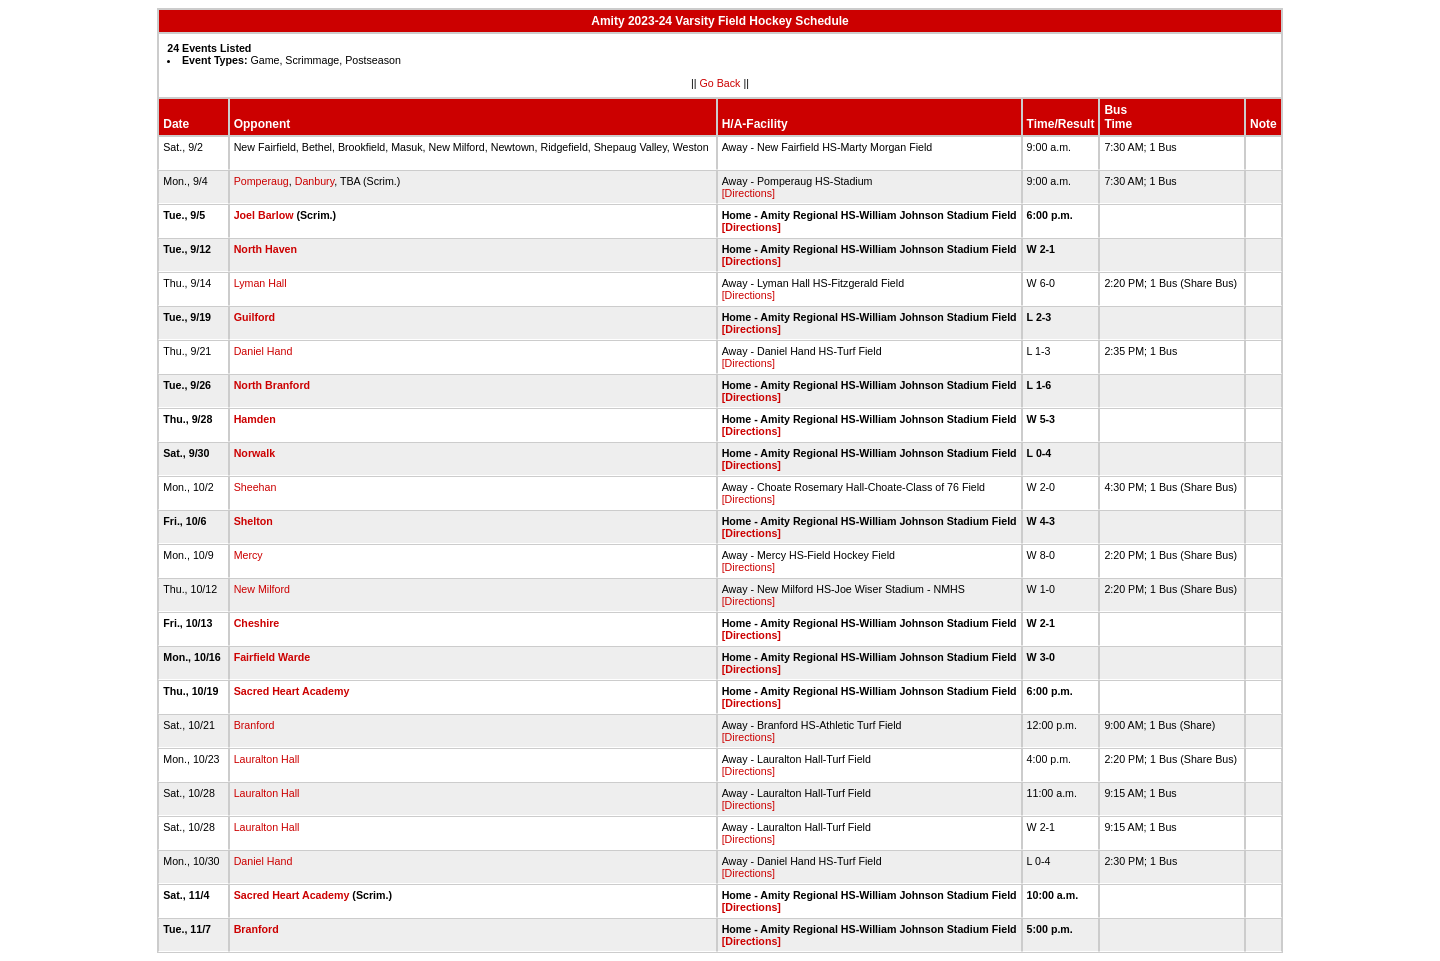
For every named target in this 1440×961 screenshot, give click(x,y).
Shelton (253, 521)
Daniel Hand (263, 351)
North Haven (265, 249)
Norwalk (254, 453)
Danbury (315, 181)
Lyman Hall (260, 283)
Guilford (254, 317)
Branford (254, 725)
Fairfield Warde (272, 657)
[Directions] (748, 193)
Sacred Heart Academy (292, 691)
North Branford (272, 385)
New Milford (262, 589)
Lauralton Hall (267, 759)
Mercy (248, 555)
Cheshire (257, 623)
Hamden (255, 419)
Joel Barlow (264, 215)
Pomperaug (261, 181)
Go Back (720, 83)
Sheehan (255, 487)
